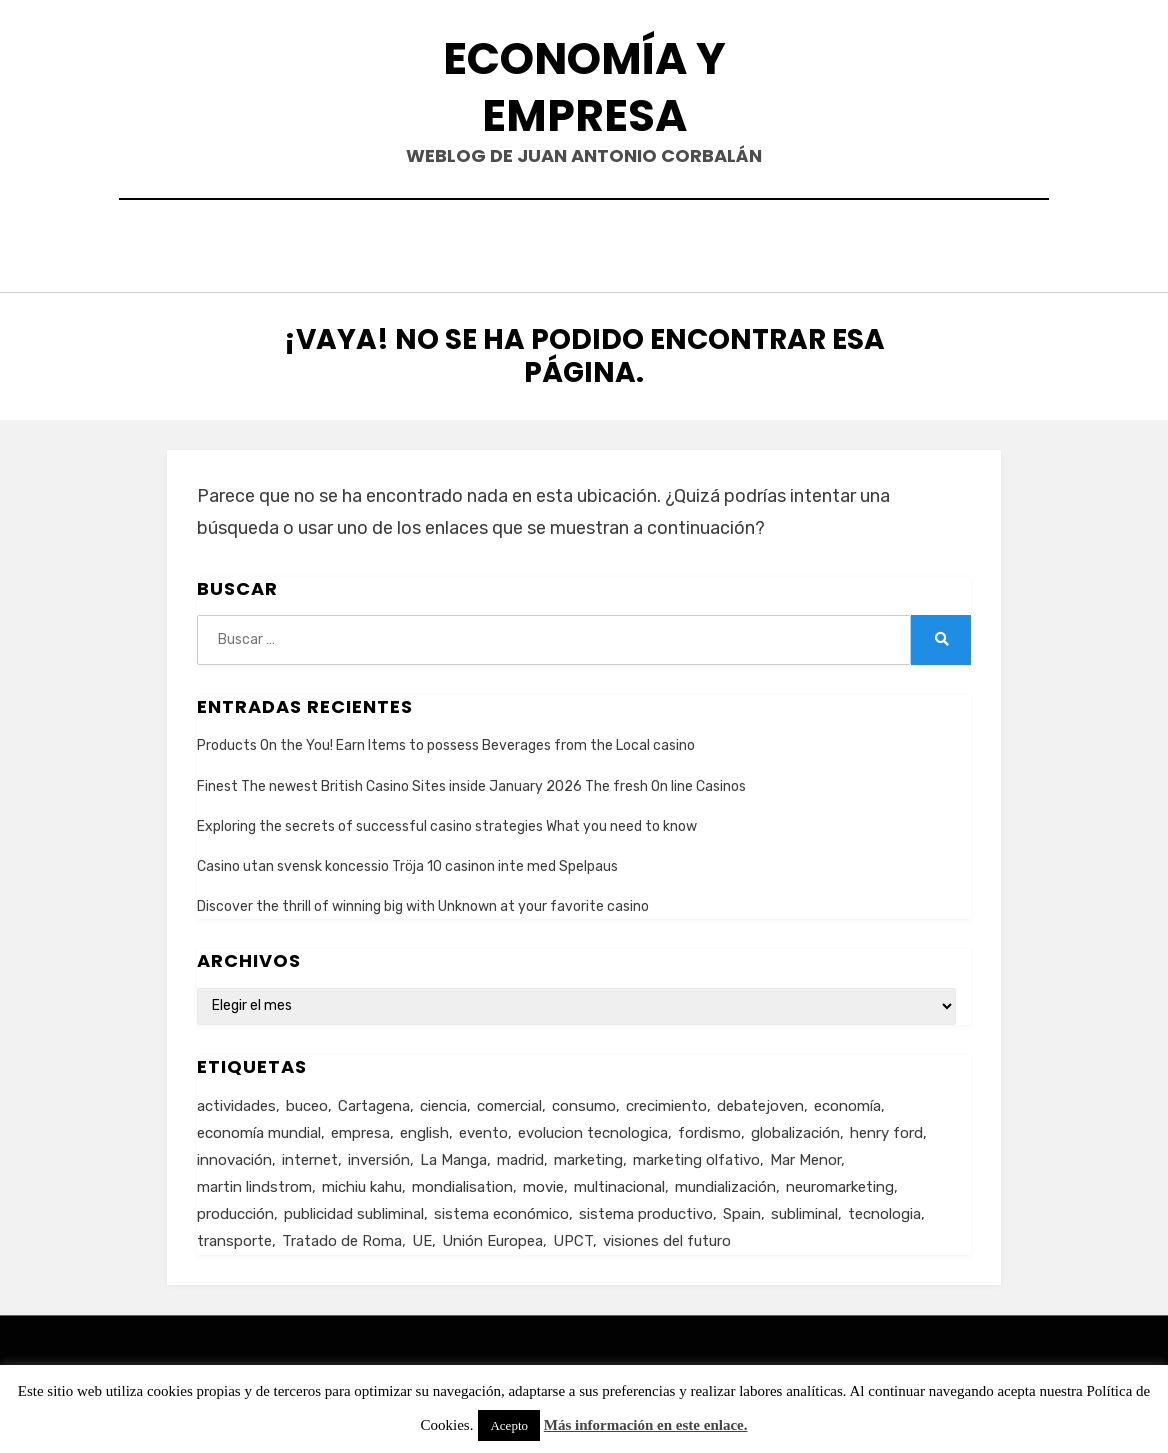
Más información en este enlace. (646, 1425)
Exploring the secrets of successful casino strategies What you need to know (447, 821)
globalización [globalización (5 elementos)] (795, 1128)
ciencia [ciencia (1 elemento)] (443, 1101)
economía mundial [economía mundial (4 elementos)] (259, 1128)
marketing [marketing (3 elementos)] (588, 1155)
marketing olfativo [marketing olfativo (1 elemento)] (696, 1155)
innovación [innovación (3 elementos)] (234, 1155)
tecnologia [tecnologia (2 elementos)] (884, 1209)
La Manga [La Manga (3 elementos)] (453, 1155)
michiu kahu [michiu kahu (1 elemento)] (362, 1182)
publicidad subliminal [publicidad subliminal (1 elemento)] (354, 1209)
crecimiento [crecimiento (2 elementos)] (666, 1101)
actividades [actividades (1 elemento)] (236, 1101)
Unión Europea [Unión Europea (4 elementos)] (492, 1236)
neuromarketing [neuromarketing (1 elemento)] (840, 1182)
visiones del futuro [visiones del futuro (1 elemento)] (667, 1236)
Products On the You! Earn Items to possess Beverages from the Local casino (446, 741)
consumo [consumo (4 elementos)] (584, 1101)
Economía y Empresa (584, 87)
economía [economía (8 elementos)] (847, 1101)
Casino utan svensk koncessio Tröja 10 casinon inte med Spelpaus (407, 861)
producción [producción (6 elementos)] (235, 1209)
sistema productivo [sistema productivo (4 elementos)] (646, 1209)
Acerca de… (753, 243)
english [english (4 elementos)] (424, 1128)
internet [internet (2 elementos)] (310, 1155)
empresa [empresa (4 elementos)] (360, 1128)
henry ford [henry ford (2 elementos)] (886, 1128)
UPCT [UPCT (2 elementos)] (573, 1236)
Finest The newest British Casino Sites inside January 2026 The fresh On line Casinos (471, 781)
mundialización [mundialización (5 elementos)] (725, 1182)
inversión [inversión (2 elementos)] (379, 1155)
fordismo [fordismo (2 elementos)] (709, 1128)
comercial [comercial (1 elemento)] (509, 1101)
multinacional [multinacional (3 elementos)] (619, 1182)
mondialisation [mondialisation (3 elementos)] (462, 1182)
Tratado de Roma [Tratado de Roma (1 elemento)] (342, 1236)
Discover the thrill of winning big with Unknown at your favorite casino (423, 901)
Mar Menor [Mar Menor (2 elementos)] (805, 1155)
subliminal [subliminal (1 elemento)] (804, 1209)
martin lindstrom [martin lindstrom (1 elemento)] (254, 1182)
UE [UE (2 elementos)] (422, 1236)
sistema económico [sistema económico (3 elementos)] (501, 1209)
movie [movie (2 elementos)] (543, 1182)
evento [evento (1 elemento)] (483, 1128)
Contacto (493, 243)
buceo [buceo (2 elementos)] (307, 1101)
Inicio (392, 243)
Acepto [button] (509, 1425)
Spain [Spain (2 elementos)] (742, 1209)
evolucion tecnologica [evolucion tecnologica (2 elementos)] (593, 1128)
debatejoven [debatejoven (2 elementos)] (760, 1101)
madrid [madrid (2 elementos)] (520, 1155)
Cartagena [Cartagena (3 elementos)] (374, 1101)
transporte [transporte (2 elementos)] (234, 1236)
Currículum (621, 243)
